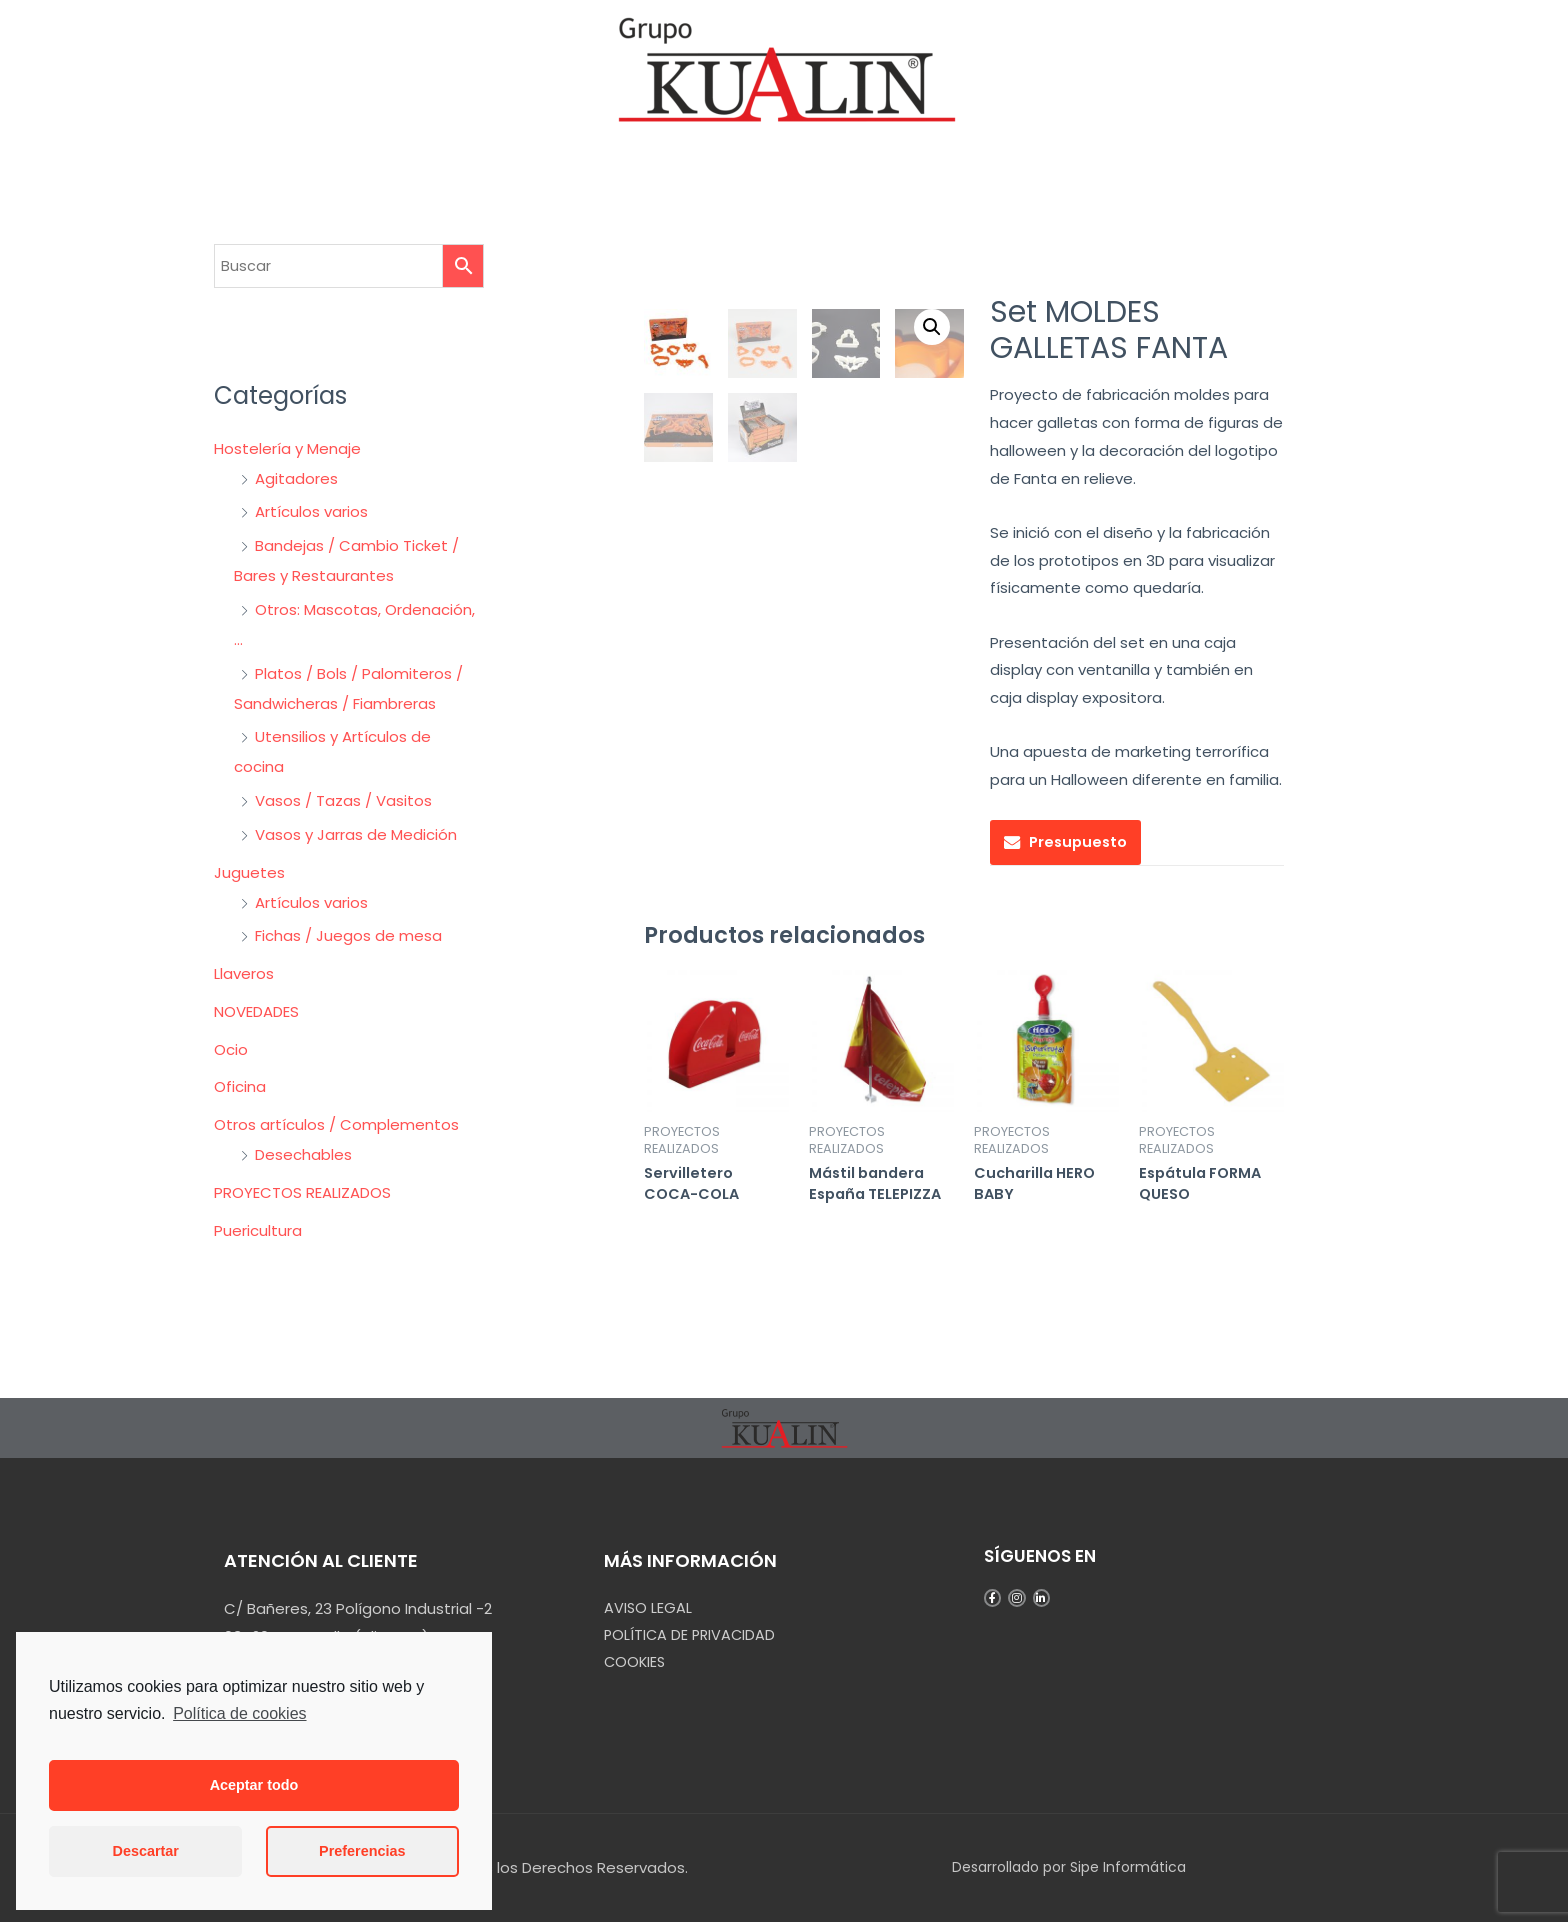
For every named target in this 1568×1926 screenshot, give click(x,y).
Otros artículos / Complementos (336, 1124)
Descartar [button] (146, 1851)
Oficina (240, 1086)
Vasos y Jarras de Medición (356, 834)
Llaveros (244, 973)
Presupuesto (1081, 842)
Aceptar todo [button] (254, 1785)
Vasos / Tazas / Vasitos (343, 800)
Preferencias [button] (362, 1851)
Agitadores (296, 478)
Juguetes (249, 872)
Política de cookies (239, 1713)
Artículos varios (311, 511)
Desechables (303, 1154)
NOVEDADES (256, 1011)
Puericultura (258, 1230)
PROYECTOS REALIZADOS (302, 1192)
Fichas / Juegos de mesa (348, 935)
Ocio (231, 1049)
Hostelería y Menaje (287, 448)
